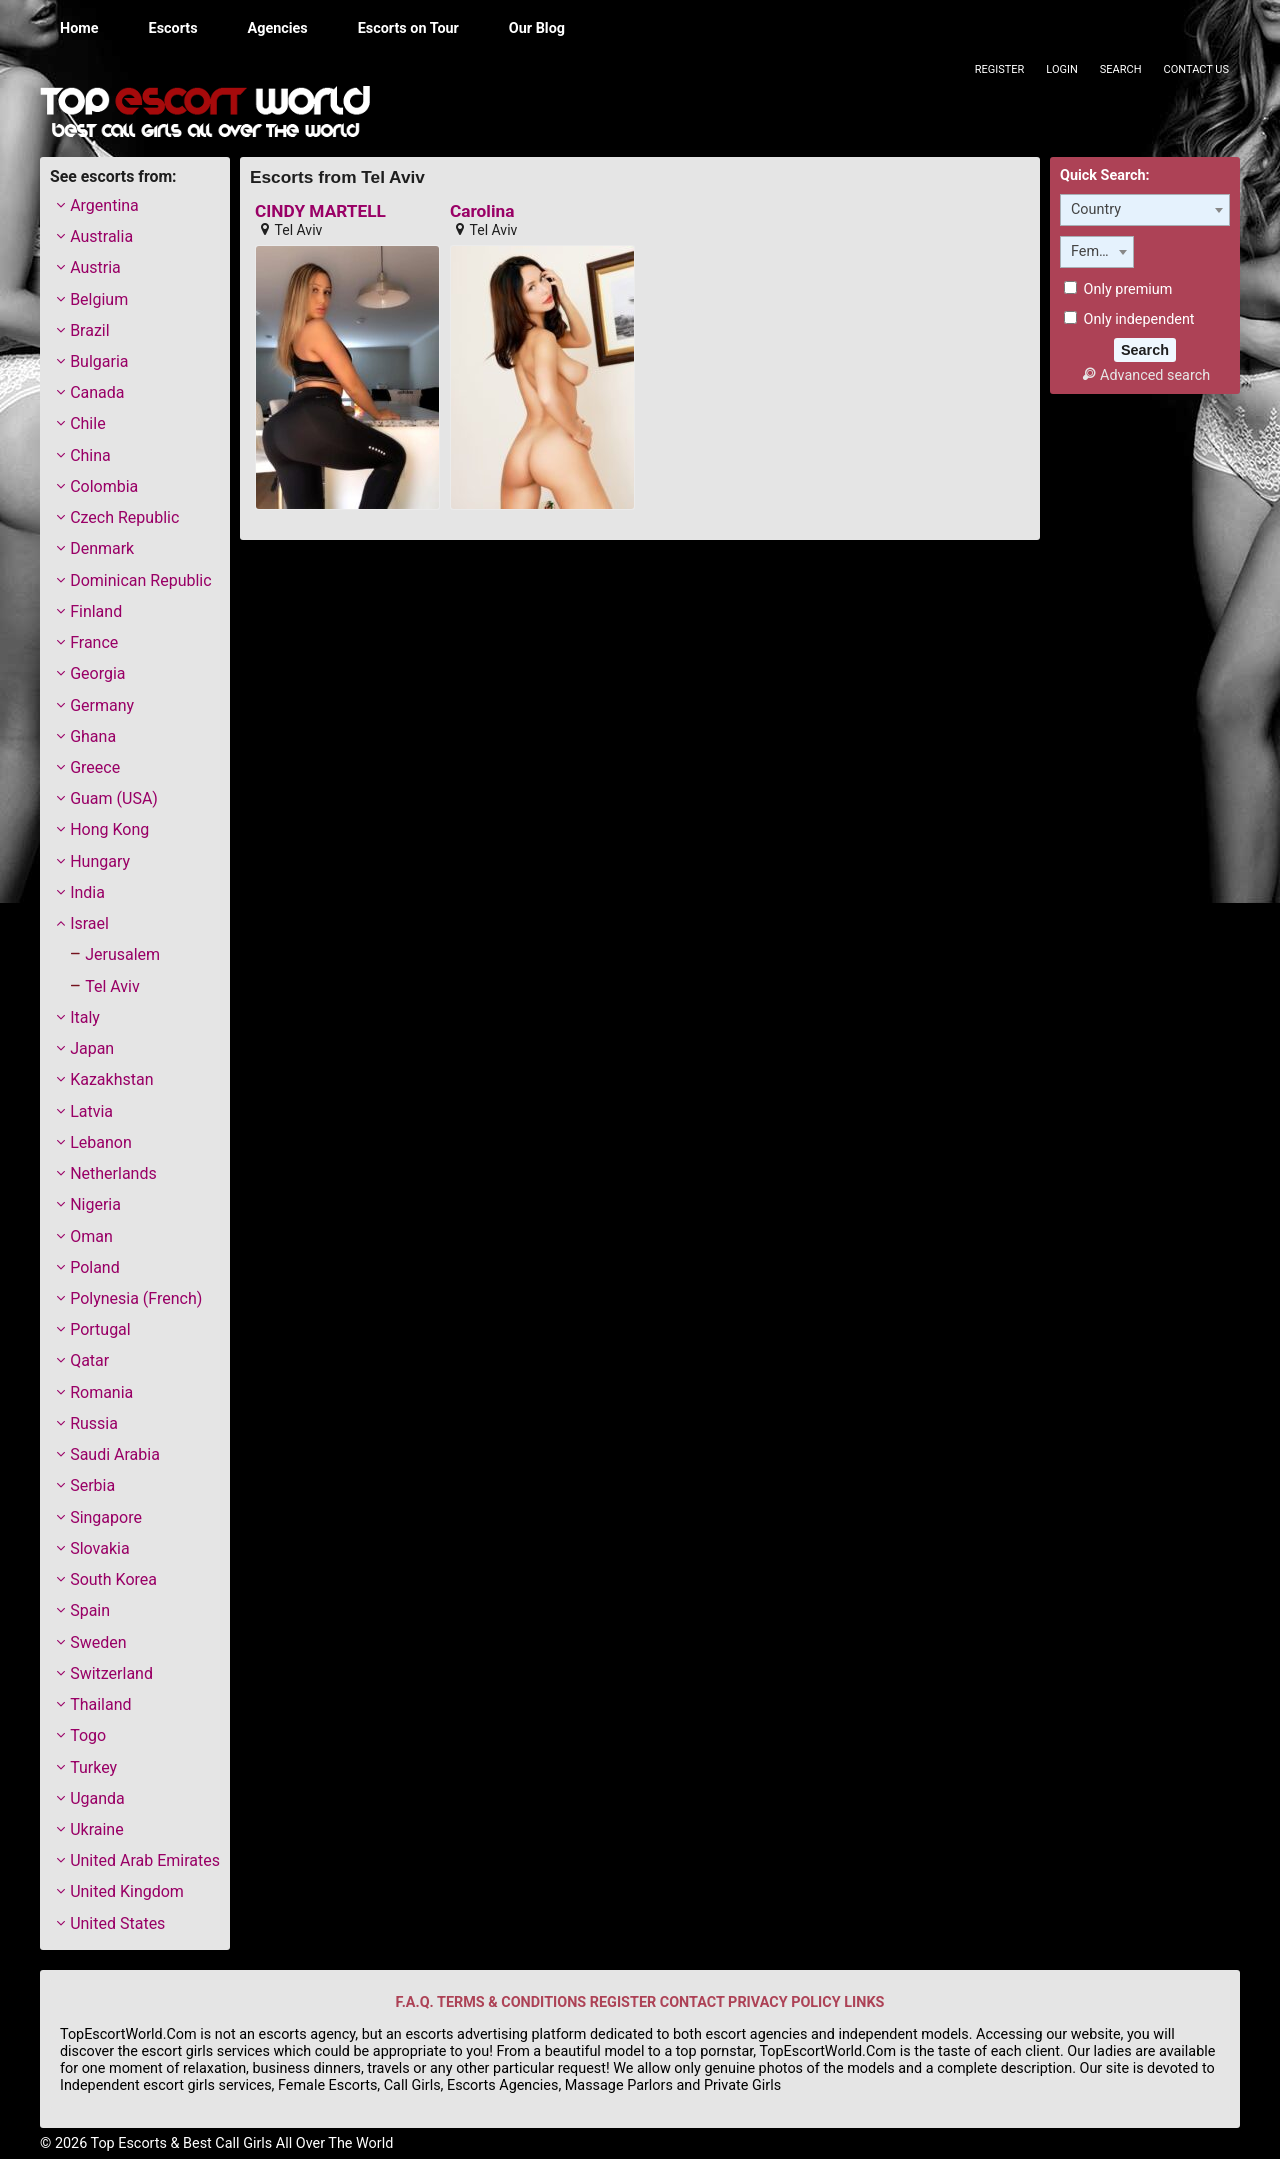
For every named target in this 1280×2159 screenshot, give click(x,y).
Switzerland (111, 1673)
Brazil (90, 330)
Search (1121, 69)
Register (1000, 69)
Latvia (91, 1111)
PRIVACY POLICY (784, 2002)
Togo (88, 1735)
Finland (96, 611)
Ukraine (97, 1829)
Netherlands (113, 1173)
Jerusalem (122, 954)
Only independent (1129, 319)
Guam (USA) (114, 798)
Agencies (278, 28)
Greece (95, 767)
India (87, 892)
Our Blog (537, 28)
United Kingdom (127, 1891)
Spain (90, 1610)
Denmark (102, 548)
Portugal (100, 1329)
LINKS (864, 2002)
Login (1061, 69)
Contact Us (1196, 69)
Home (79, 28)
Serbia (92, 1485)
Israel (89, 923)
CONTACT (692, 2002)
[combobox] (1145, 210)
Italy (85, 1017)
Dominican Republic (140, 580)
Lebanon (101, 1142)
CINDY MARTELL (320, 211)
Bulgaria (99, 361)
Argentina (104, 205)
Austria (95, 267)
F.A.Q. (415, 2002)
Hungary (100, 861)
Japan (92, 1048)
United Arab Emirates (145, 1860)
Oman (91, 1236)
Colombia (104, 486)
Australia (101, 236)
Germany (102, 705)
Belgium (99, 299)
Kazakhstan (111, 1079)
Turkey (93, 1767)
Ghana (93, 736)
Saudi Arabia (115, 1454)
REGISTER (623, 2002)
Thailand (100, 1704)
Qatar (89, 1360)
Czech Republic (124, 517)
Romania (101, 1392)
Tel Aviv (112, 986)
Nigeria (95, 1204)
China (90, 455)
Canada (97, 392)
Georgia (97, 673)
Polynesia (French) (136, 1298)
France (94, 642)
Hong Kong (109, 829)
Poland (95, 1267)
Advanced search (1145, 375)
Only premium (1118, 289)
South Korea (113, 1579)
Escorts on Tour (408, 28)
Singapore (106, 1517)
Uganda (97, 1798)
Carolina (482, 211)
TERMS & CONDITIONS (511, 2002)
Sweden (98, 1642)
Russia (94, 1423)
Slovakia (99, 1548)
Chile (88, 423)
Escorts (173, 28)
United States (117, 1923)
